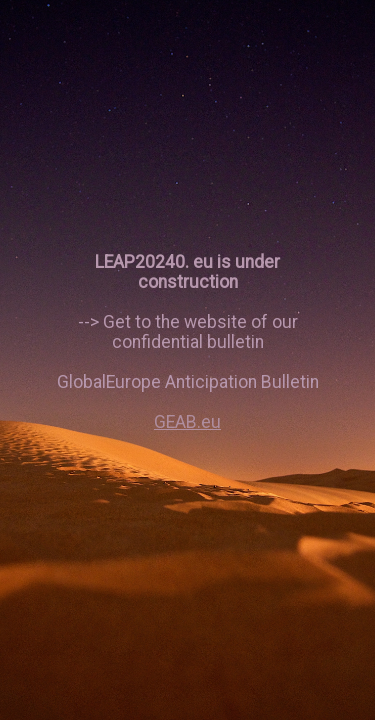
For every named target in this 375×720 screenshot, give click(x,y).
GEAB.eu (187, 422)
